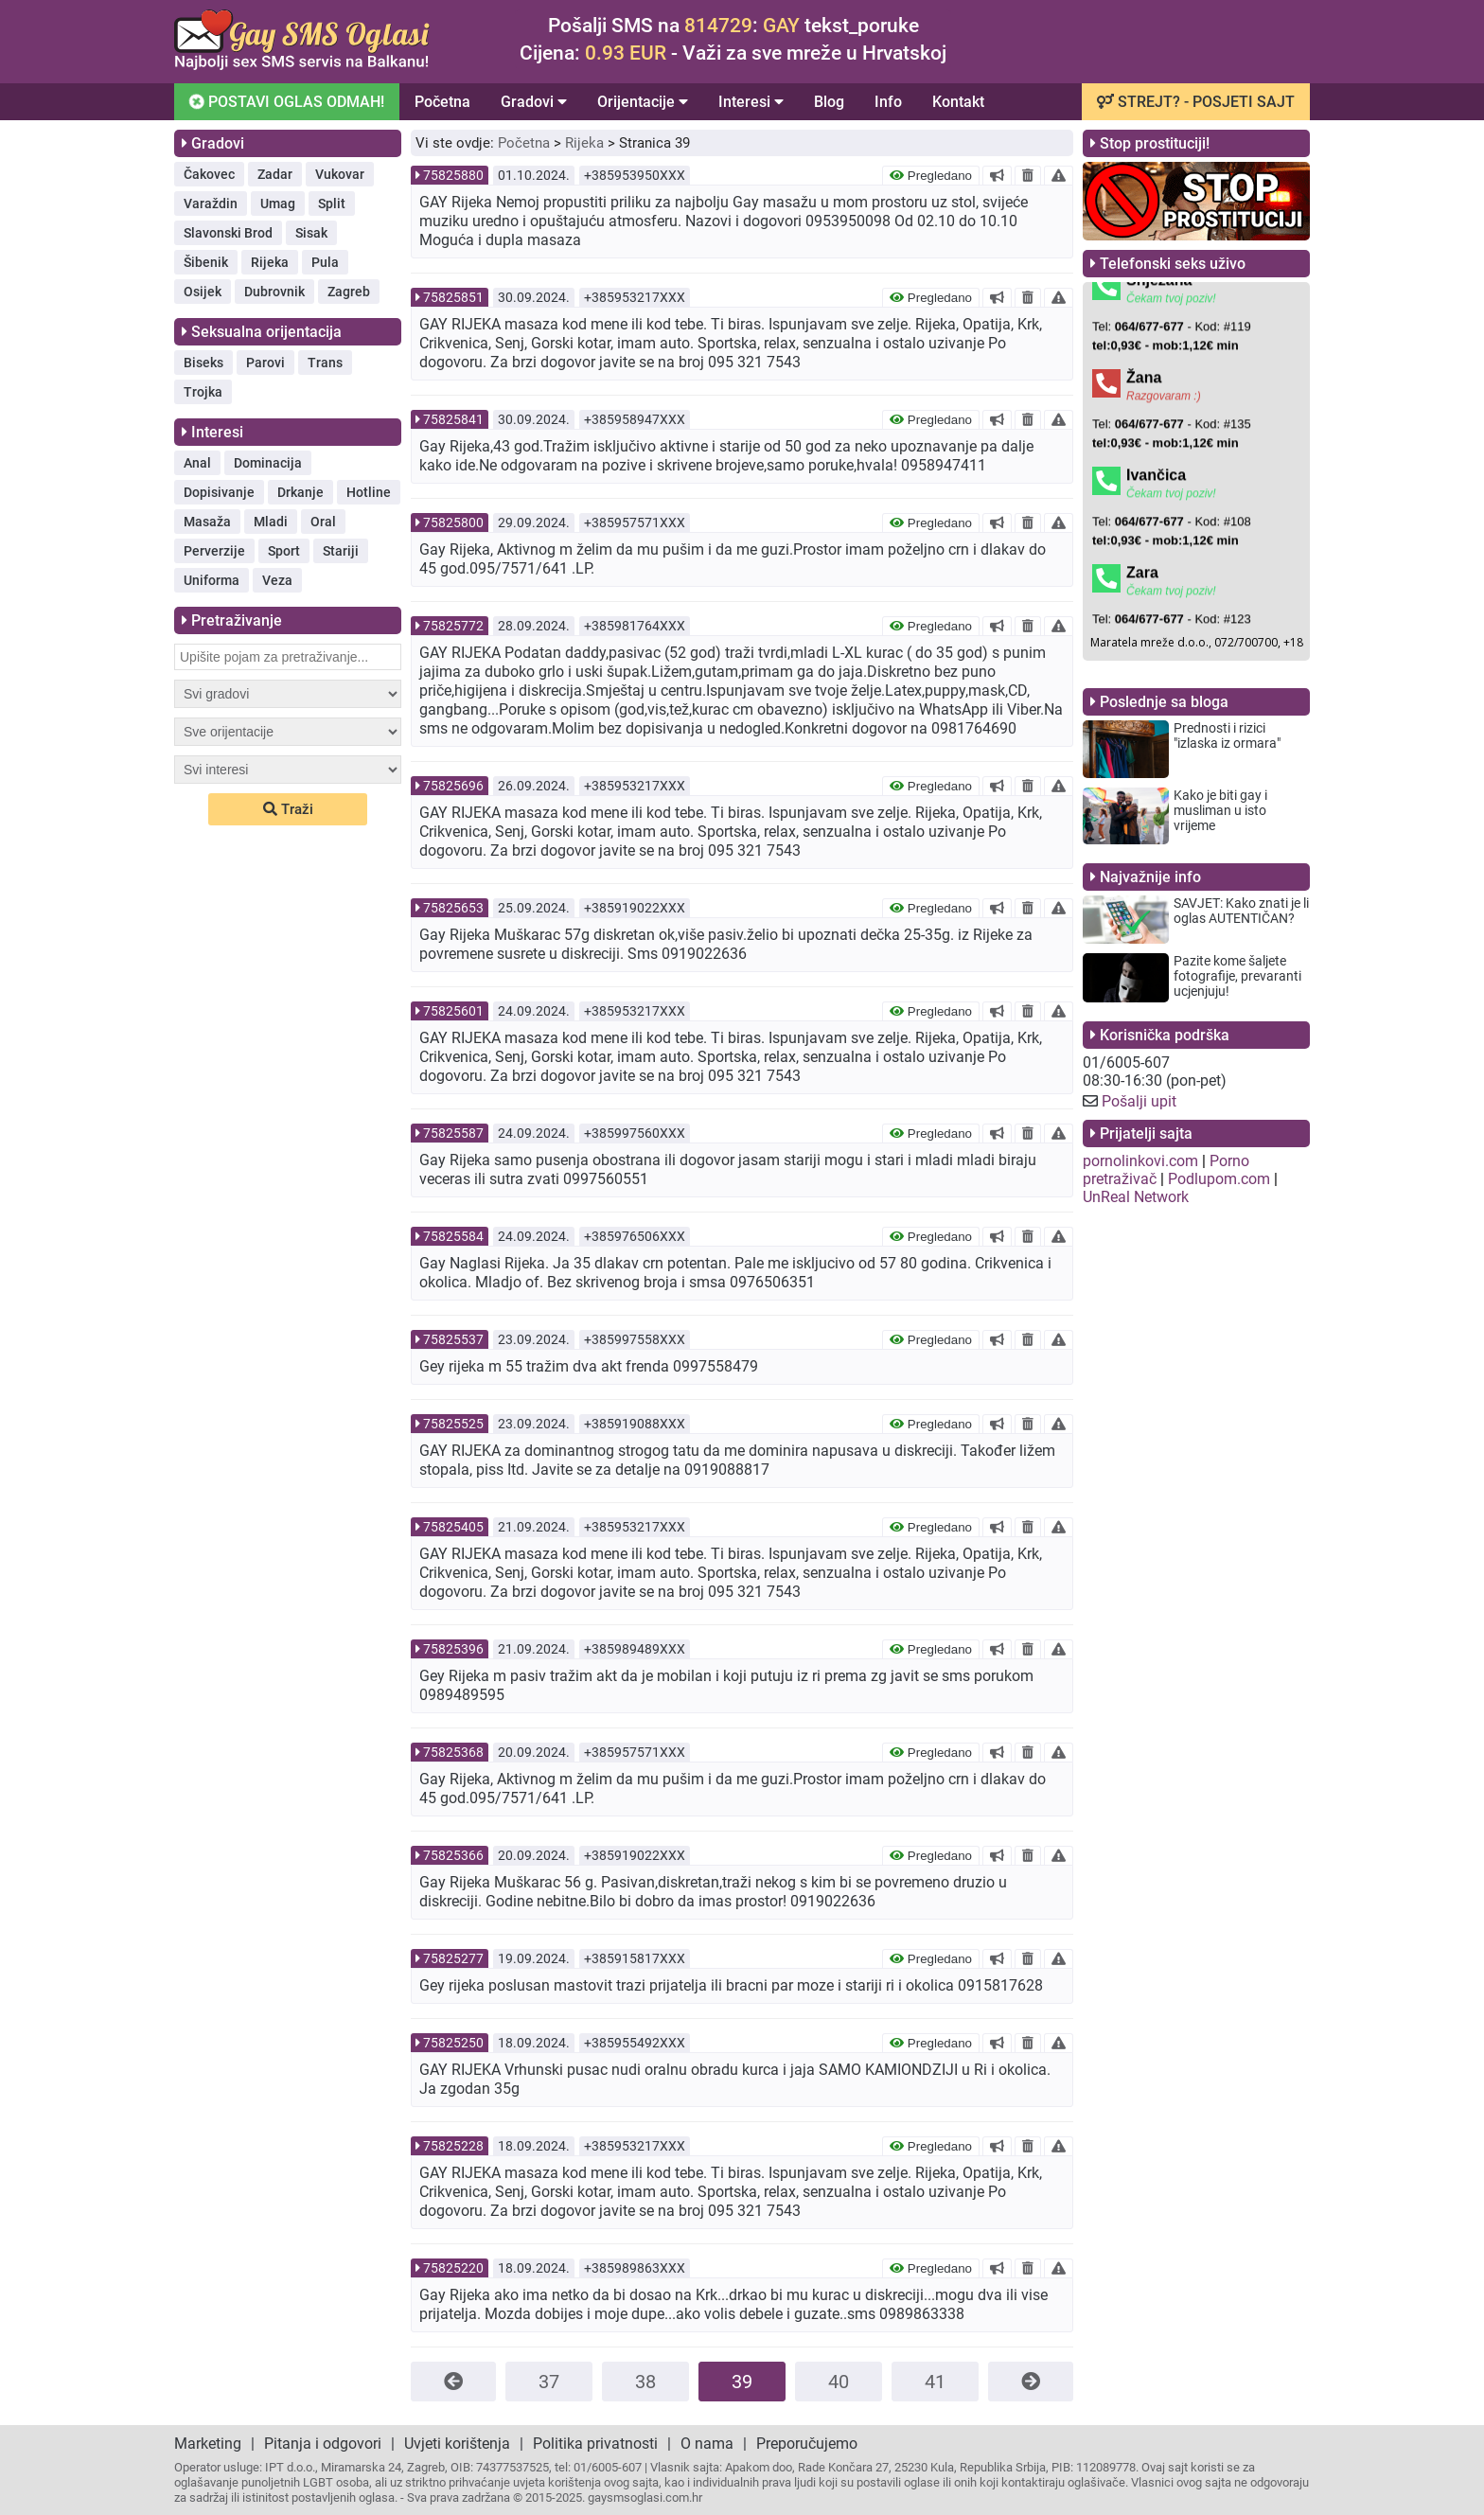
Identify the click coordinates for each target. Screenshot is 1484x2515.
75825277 (453, 1958)
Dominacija (268, 462)
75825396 (453, 1648)
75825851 (453, 297)
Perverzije (214, 550)
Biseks (203, 362)
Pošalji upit (1139, 1101)
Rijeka (270, 262)
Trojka (203, 391)
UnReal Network (1136, 1197)
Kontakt (958, 102)
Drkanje (300, 492)
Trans (325, 362)
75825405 (453, 1526)
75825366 (453, 1855)
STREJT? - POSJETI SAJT (1196, 102)
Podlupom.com (1219, 1179)
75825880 (453, 175)
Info (888, 102)
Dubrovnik (274, 291)
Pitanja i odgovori (322, 2444)
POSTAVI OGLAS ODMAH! (286, 102)
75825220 (453, 2268)
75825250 (453, 2042)
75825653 (453, 907)
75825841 (453, 419)
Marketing (207, 2444)
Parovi (265, 362)
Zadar (274, 174)
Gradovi (534, 102)
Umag (277, 203)
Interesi (751, 102)
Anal (197, 462)
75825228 (453, 2145)
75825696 (453, 785)
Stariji (341, 550)
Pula (325, 262)
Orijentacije (642, 102)
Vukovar (339, 174)
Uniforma (211, 580)
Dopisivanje (219, 492)
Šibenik (206, 262)
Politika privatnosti (595, 2444)
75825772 (453, 625)
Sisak (311, 232)
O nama (706, 2444)
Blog (829, 102)
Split (331, 203)
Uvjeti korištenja (457, 2444)
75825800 (453, 522)
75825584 (453, 1236)
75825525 (453, 1423)
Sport (284, 550)
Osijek (202, 291)
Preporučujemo (806, 2444)
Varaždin (211, 203)
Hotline (368, 492)
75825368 (453, 1752)
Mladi (271, 521)
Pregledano (931, 175)
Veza (277, 580)
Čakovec (209, 174)
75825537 (453, 1339)
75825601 (453, 1010)
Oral (323, 521)
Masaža (207, 521)
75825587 (453, 1133)
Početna (442, 102)
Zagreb (348, 291)
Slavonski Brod (228, 232)
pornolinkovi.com (1140, 1161)
